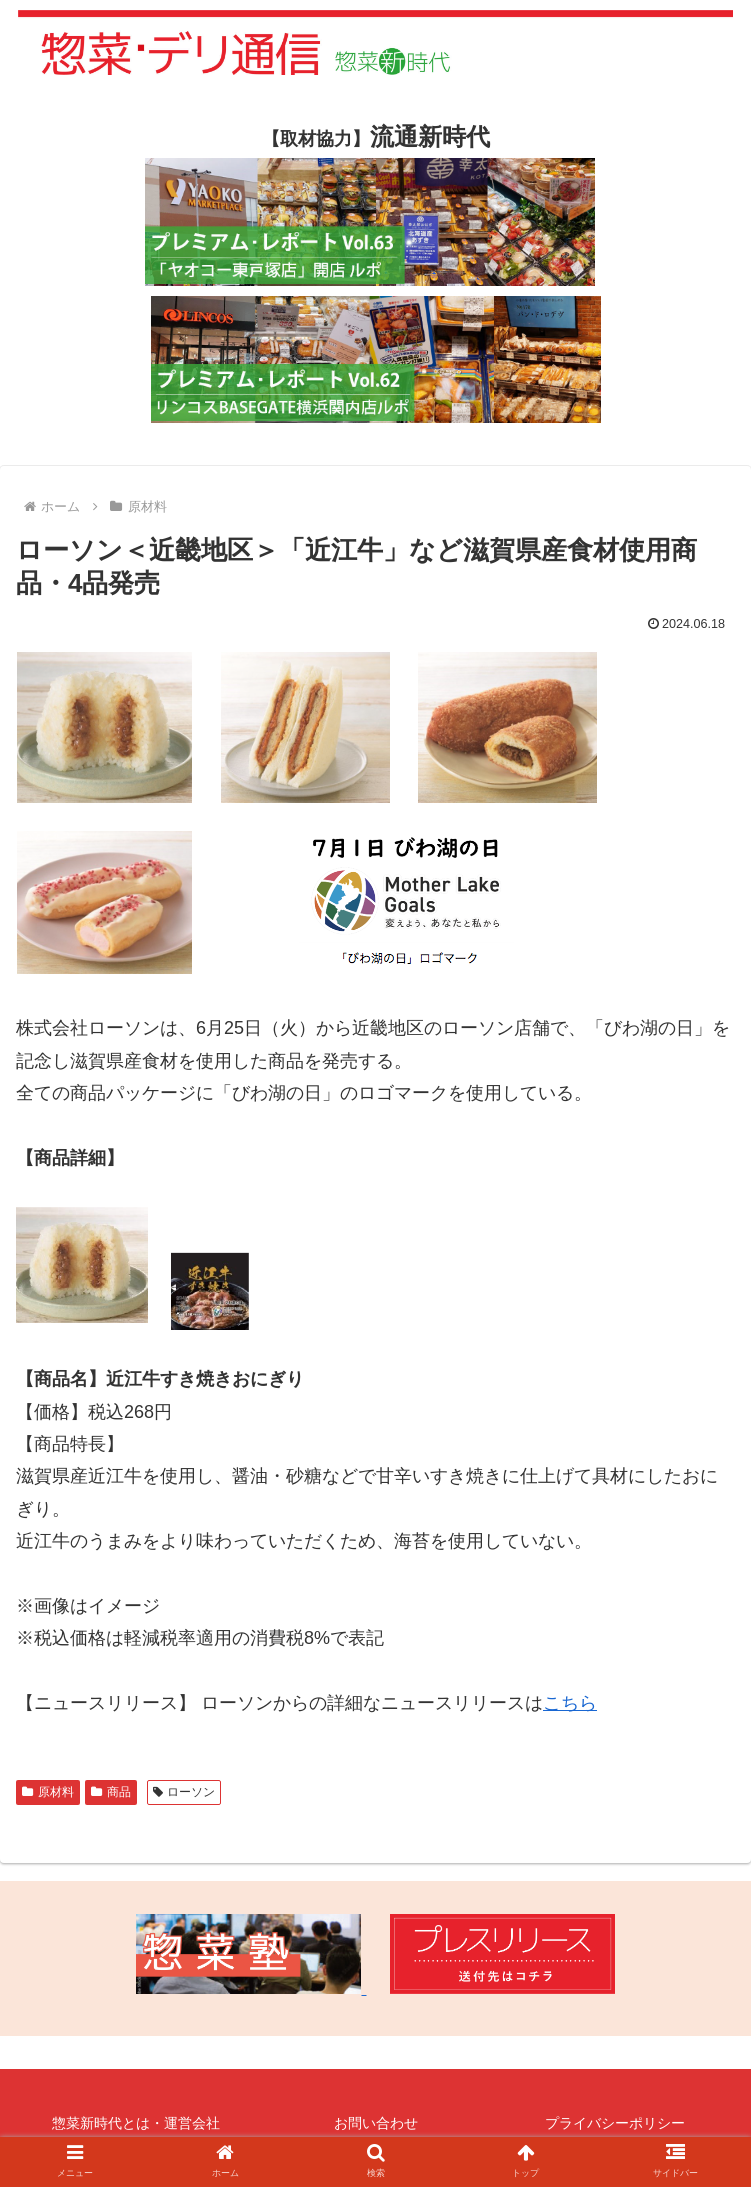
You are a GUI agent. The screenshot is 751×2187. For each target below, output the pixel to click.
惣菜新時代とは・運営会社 (136, 2123)
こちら (570, 1703)
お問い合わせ (376, 2123)
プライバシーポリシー (615, 2123)
